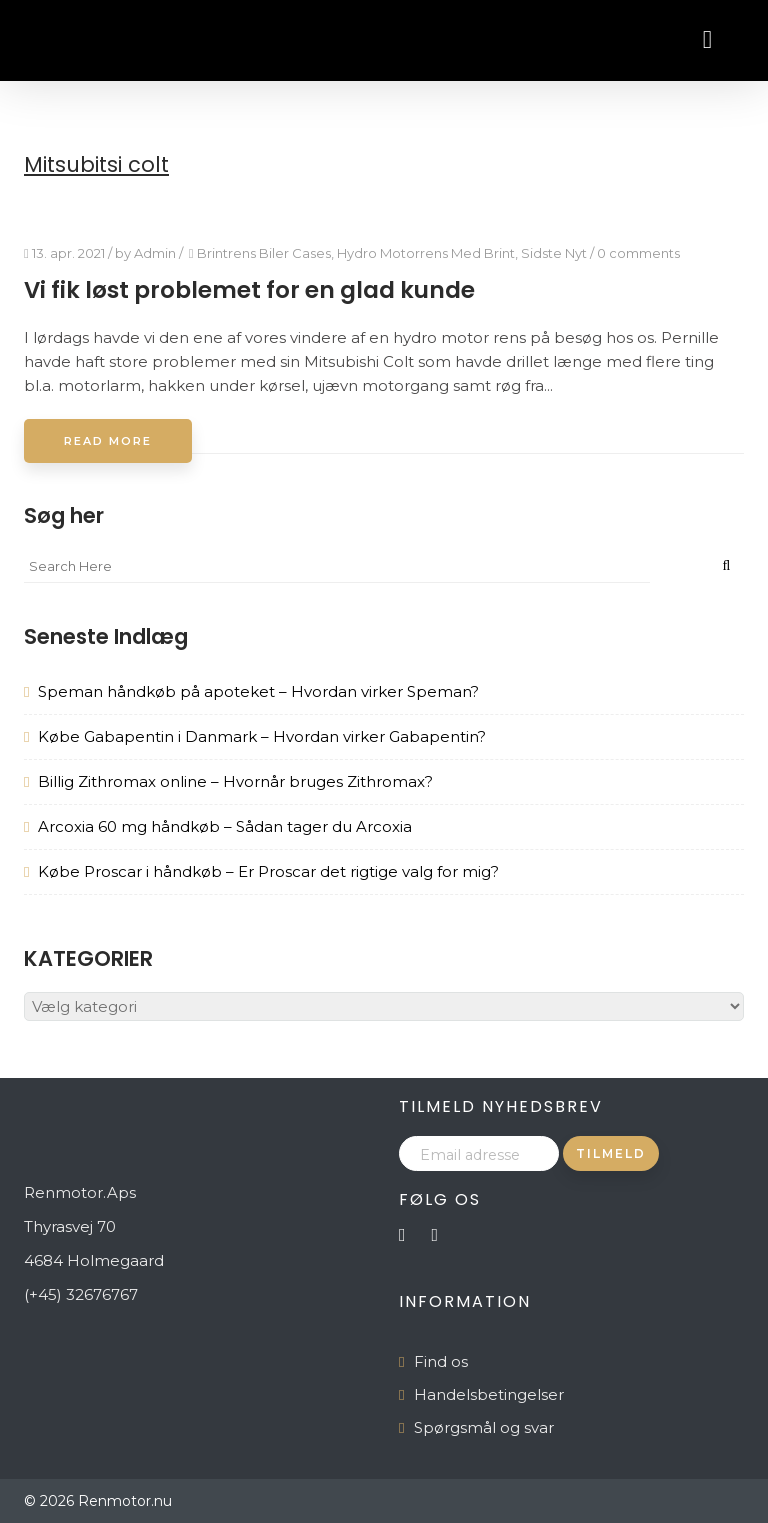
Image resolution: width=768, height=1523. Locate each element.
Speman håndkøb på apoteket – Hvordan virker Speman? (258, 691)
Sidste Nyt (554, 253)
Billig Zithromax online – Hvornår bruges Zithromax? (235, 781)
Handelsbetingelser (489, 1394)
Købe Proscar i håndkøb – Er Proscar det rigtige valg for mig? (268, 871)
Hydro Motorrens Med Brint (426, 253)
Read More (108, 441)
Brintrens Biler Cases (264, 253)
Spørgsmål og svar (484, 1427)
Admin (155, 253)
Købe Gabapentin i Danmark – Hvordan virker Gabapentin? (262, 736)
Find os (441, 1361)
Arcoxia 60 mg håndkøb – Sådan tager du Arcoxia (225, 826)
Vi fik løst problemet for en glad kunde (249, 290)
